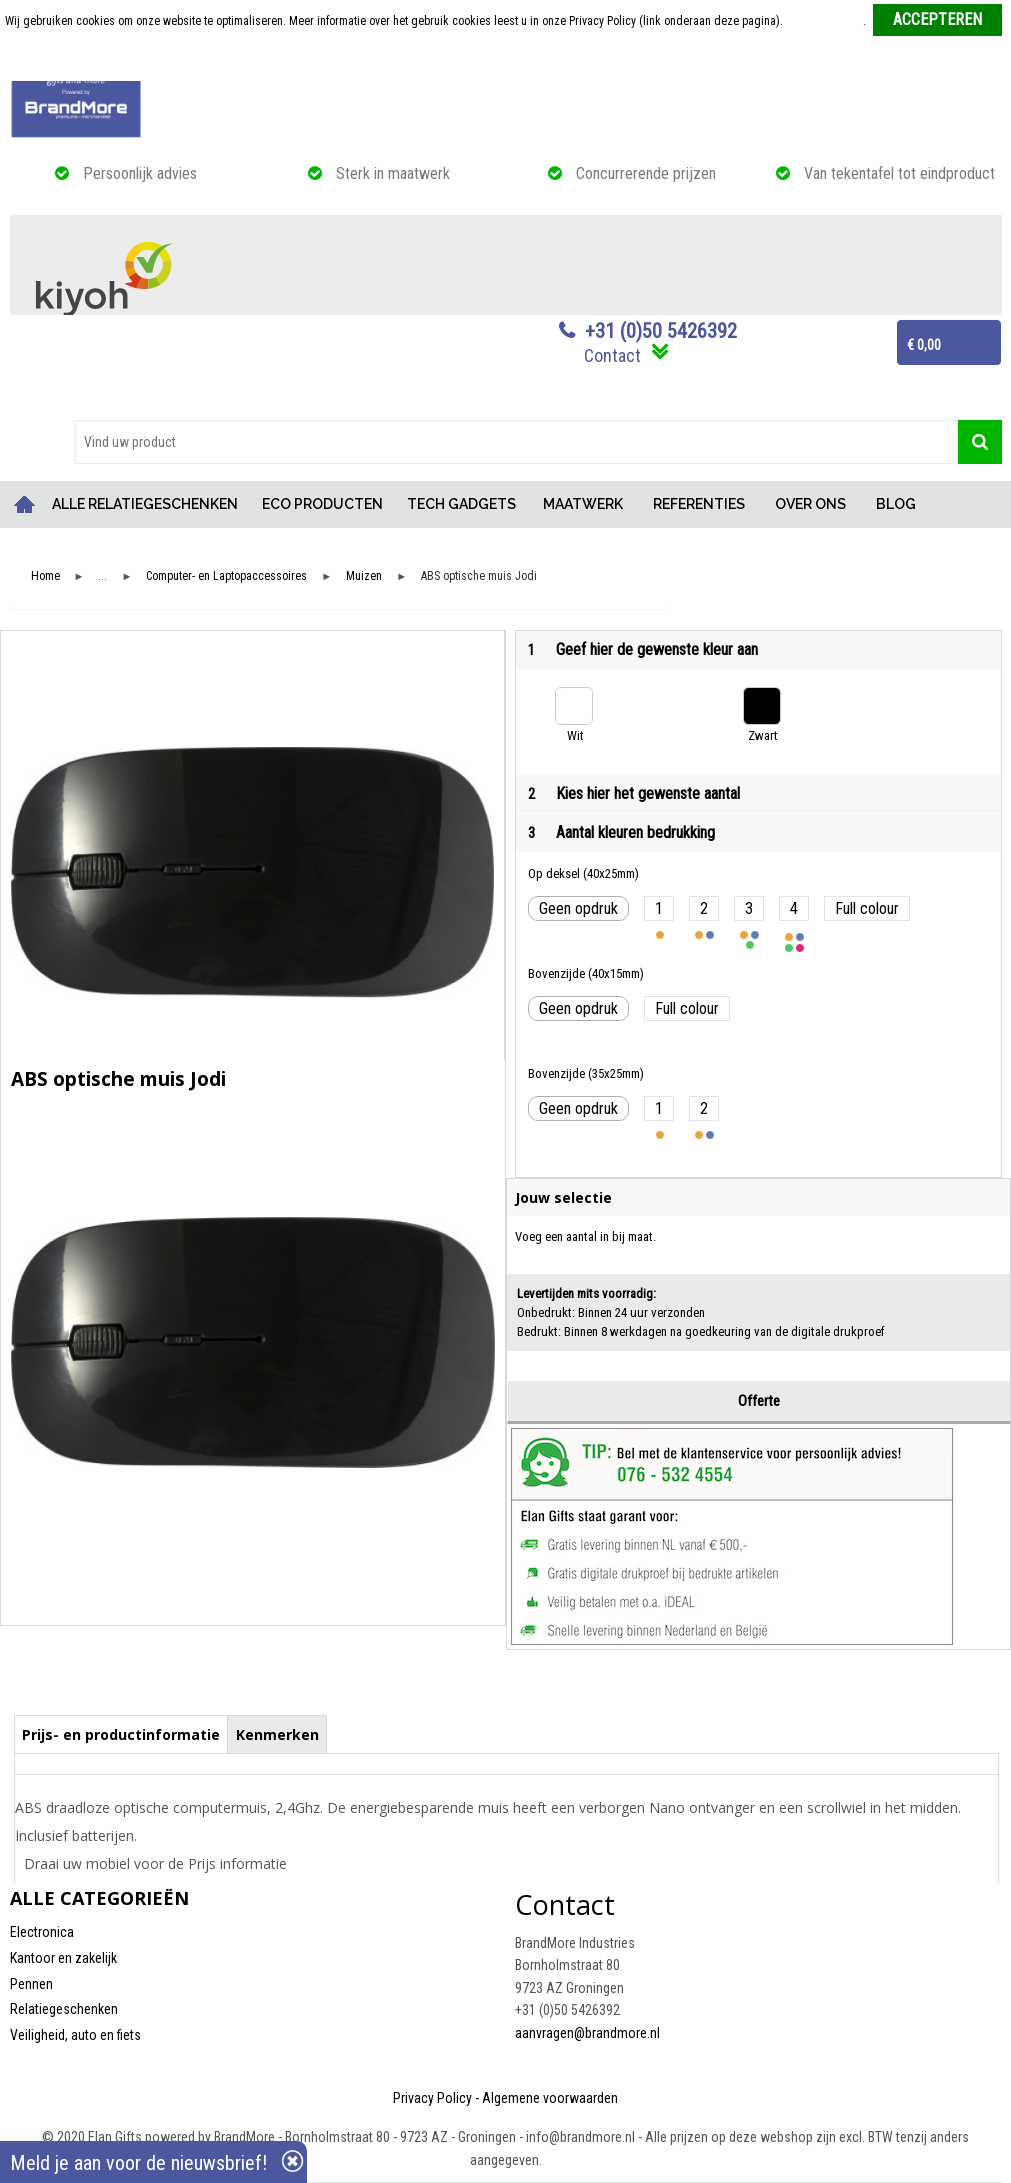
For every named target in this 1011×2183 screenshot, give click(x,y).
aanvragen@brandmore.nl (587, 2033)
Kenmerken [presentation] (277, 1734)
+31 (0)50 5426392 (661, 331)
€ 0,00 (924, 345)
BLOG (896, 504)
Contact (612, 355)
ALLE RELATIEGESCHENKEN (145, 504)
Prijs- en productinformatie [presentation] (121, 1734)
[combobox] (516, 442)
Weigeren (507, 61)
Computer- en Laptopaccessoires (226, 576)
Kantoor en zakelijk (63, 1958)
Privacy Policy (432, 2098)
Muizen (364, 576)
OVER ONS (810, 504)
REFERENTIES (699, 504)
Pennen (31, 1984)
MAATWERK (583, 504)
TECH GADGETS (461, 504)
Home (25, 504)
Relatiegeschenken (64, 2009)
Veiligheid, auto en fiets (75, 2035)
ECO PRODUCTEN (322, 504)
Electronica (42, 1932)
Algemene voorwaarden (550, 2098)
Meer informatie (824, 21)
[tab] (121, 1734)
